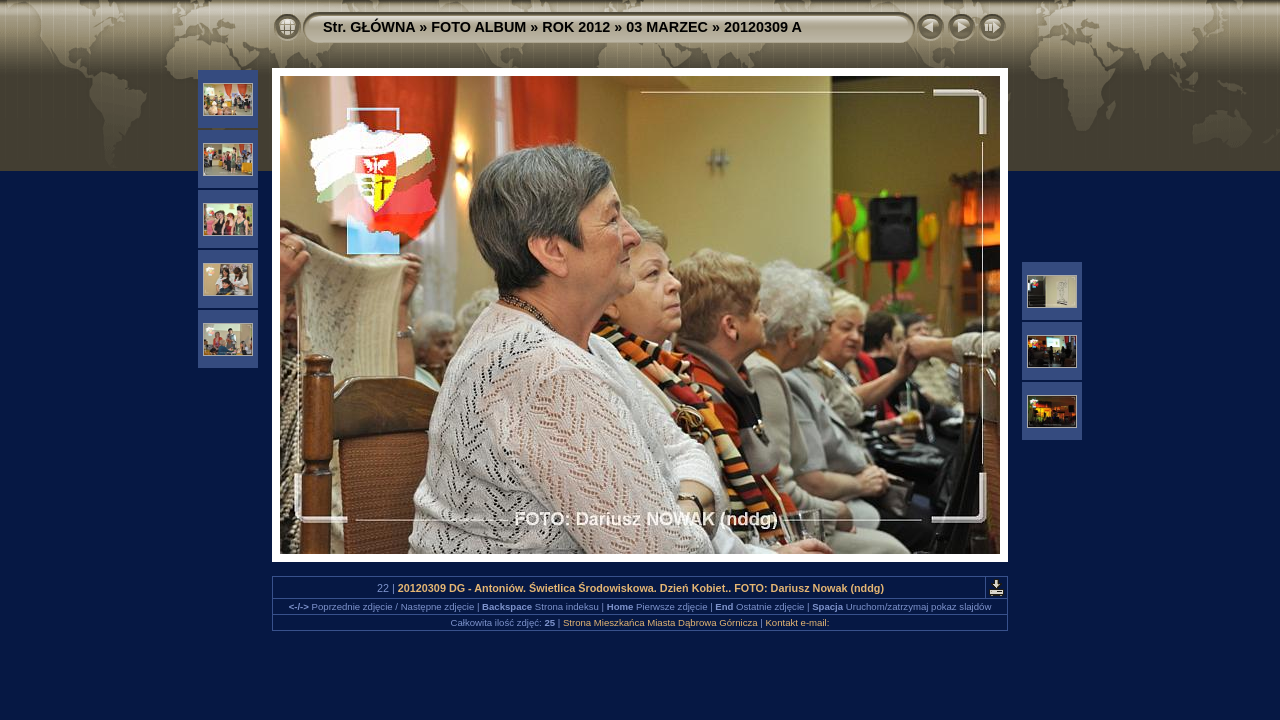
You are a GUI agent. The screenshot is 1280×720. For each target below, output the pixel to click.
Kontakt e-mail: (797, 622)
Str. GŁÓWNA (369, 27)
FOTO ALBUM (478, 27)
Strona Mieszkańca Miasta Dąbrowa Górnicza (660, 622)
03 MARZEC (667, 27)
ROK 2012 (576, 27)
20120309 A (763, 27)
